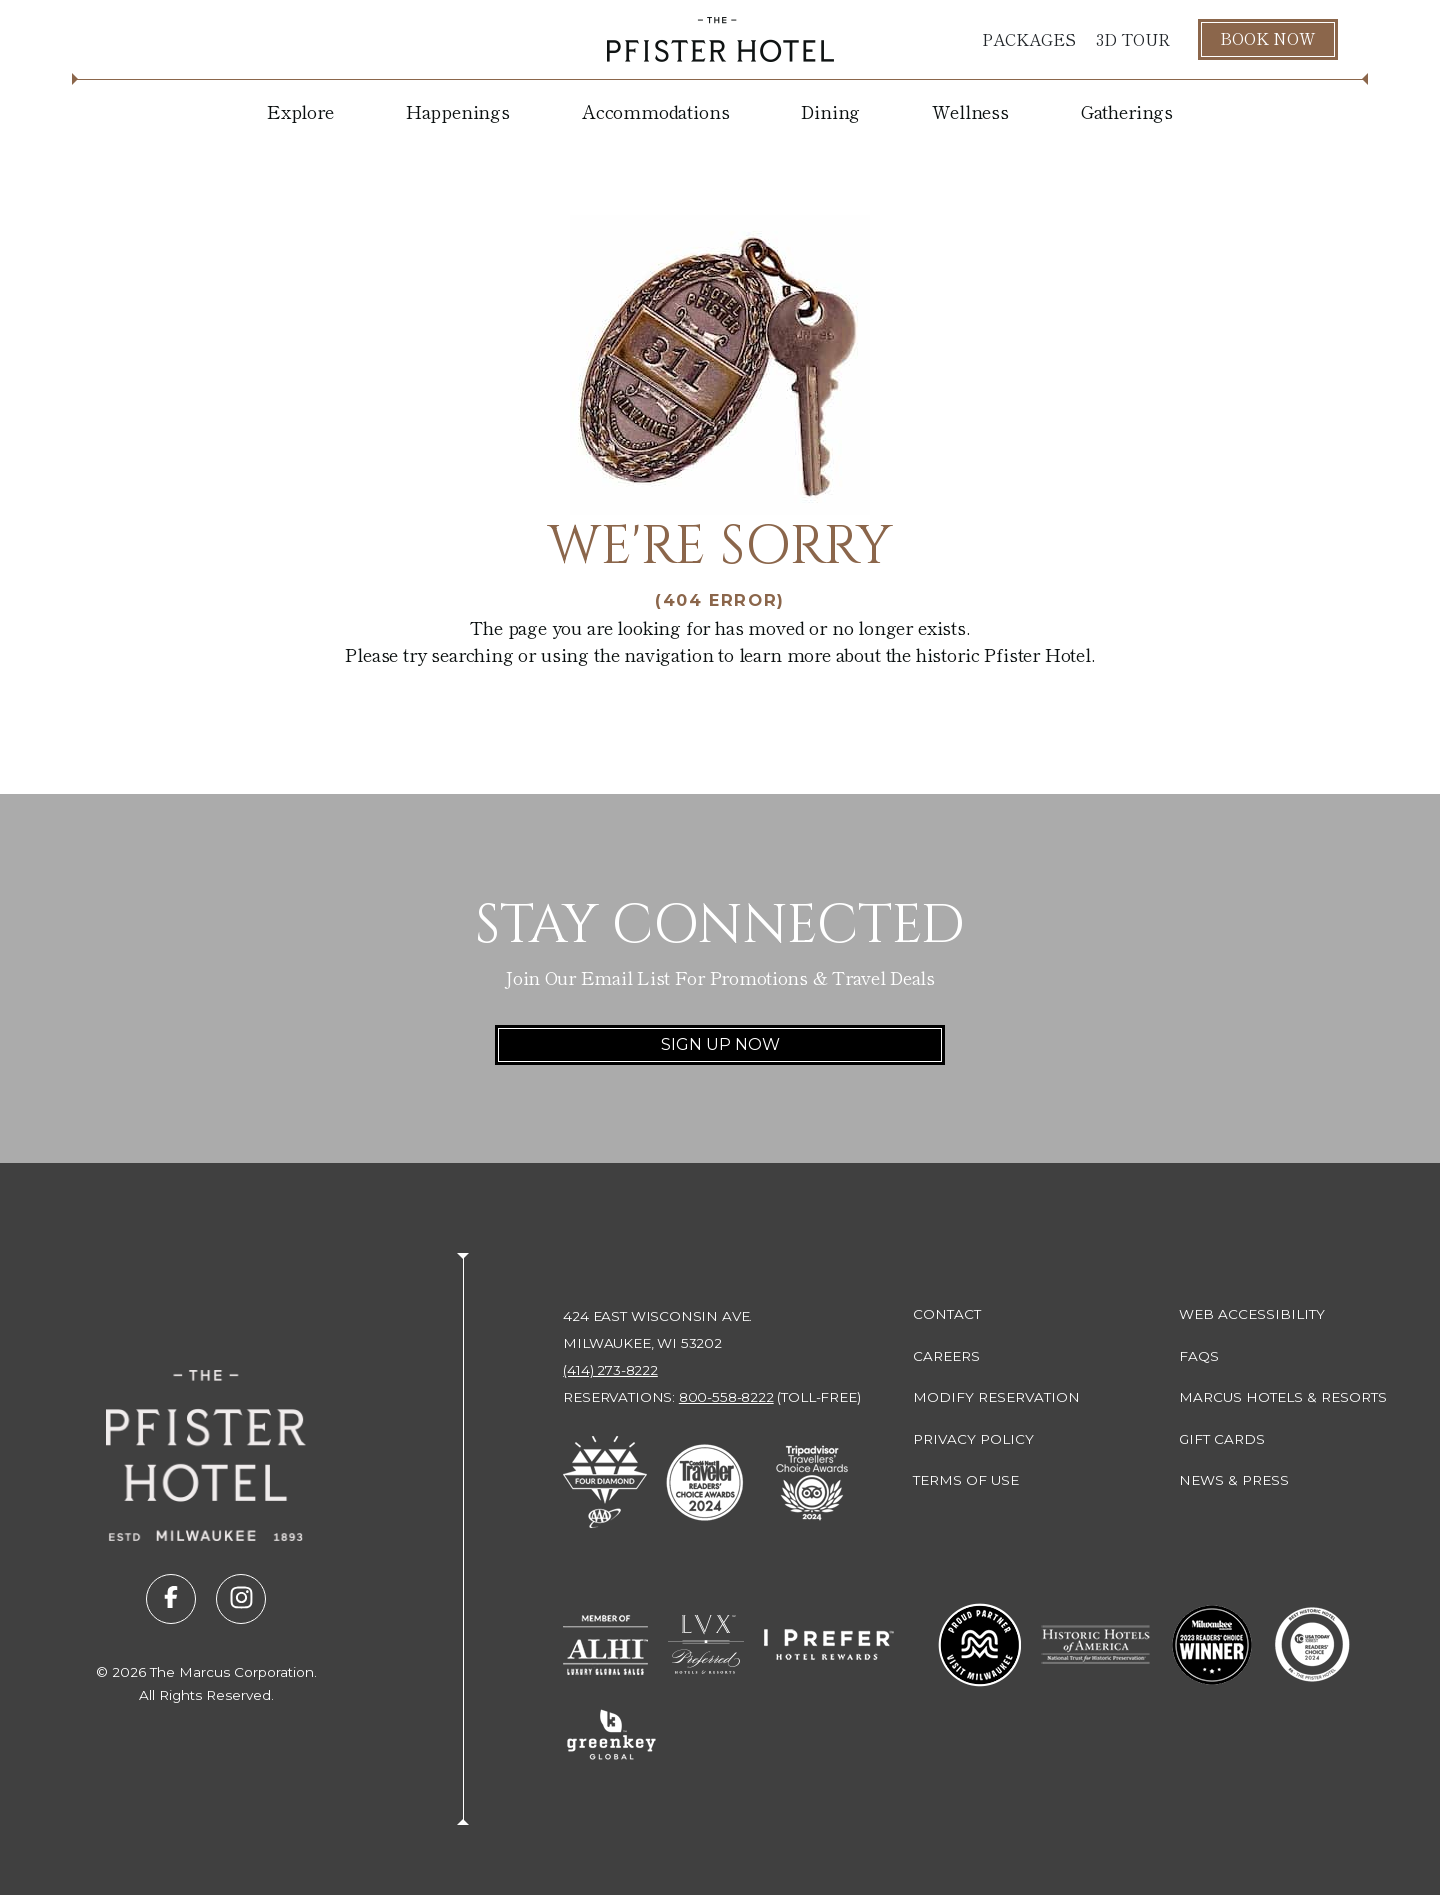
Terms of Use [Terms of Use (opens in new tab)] (966, 1480)
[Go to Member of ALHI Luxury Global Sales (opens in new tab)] (605, 1645)
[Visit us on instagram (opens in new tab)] (241, 1599)
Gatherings (1127, 111)
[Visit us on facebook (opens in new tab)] (171, 1599)
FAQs (1199, 1356)
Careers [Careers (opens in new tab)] (946, 1356)
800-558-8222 (726, 1397)
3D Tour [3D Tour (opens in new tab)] (1133, 39)
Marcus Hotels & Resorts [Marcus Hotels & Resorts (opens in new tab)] (1283, 1397)
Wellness (970, 111)
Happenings (458, 111)
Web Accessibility (1252, 1314)
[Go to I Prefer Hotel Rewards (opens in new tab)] (829, 1644)
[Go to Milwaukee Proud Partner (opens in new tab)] (979, 1645)
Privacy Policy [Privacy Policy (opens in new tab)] (973, 1439)
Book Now (1268, 38)
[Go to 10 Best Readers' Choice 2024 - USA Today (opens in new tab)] (1312, 1645)
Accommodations (655, 111)
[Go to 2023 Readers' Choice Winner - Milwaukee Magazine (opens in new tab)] (1212, 1645)
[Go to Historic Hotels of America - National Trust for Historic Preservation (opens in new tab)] (1096, 1644)
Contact (947, 1314)
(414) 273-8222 (610, 1370)
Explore (300, 111)
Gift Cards (1222, 1439)
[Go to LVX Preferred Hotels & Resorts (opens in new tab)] (706, 1645)
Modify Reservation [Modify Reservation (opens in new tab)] (996, 1397)
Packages (1029, 39)
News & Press (1234, 1480)
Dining (830, 111)
